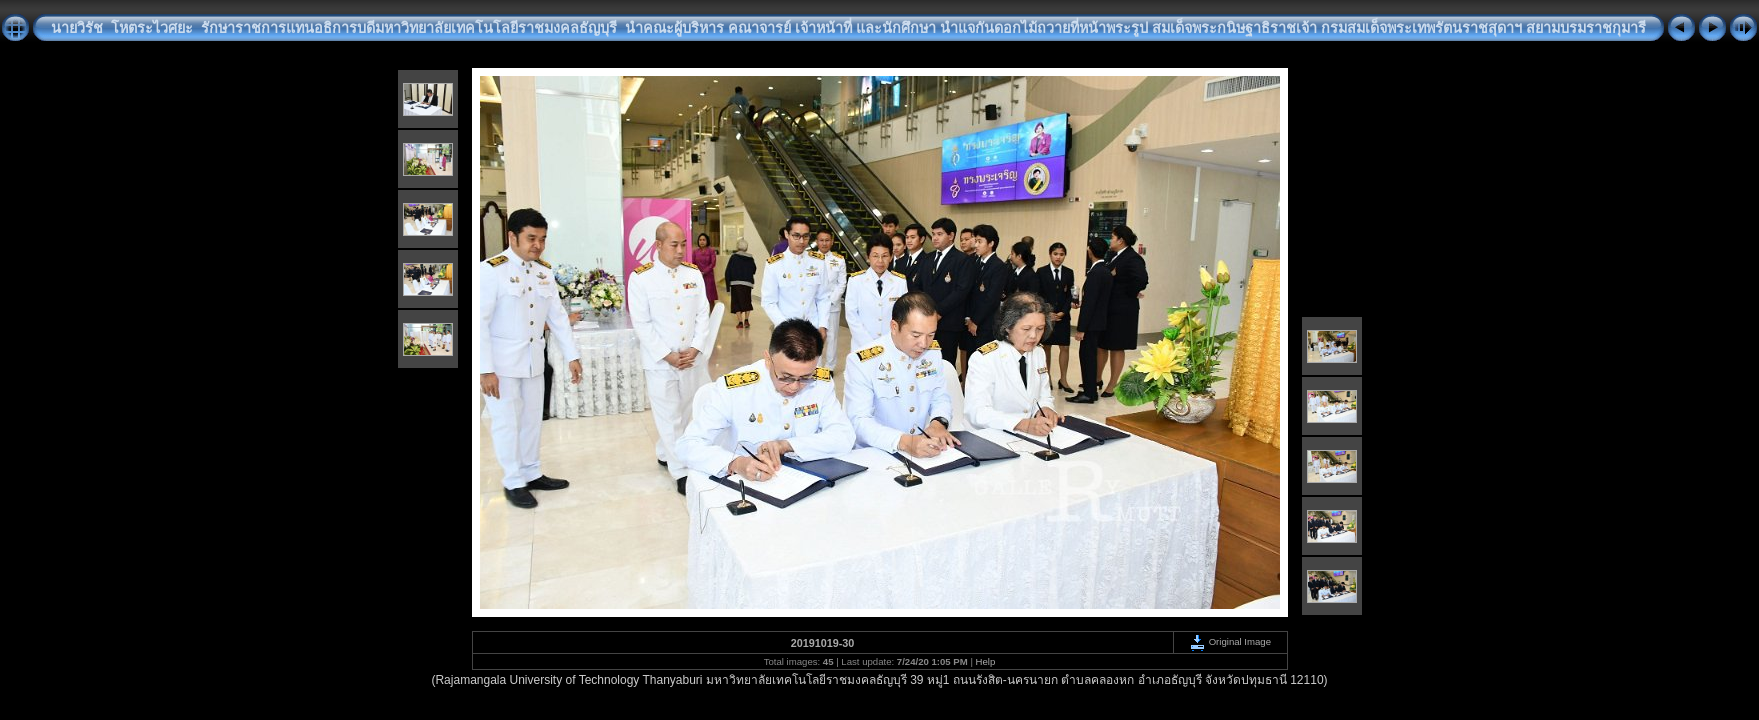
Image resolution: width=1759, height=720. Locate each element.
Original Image (1230, 641)
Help (986, 661)
